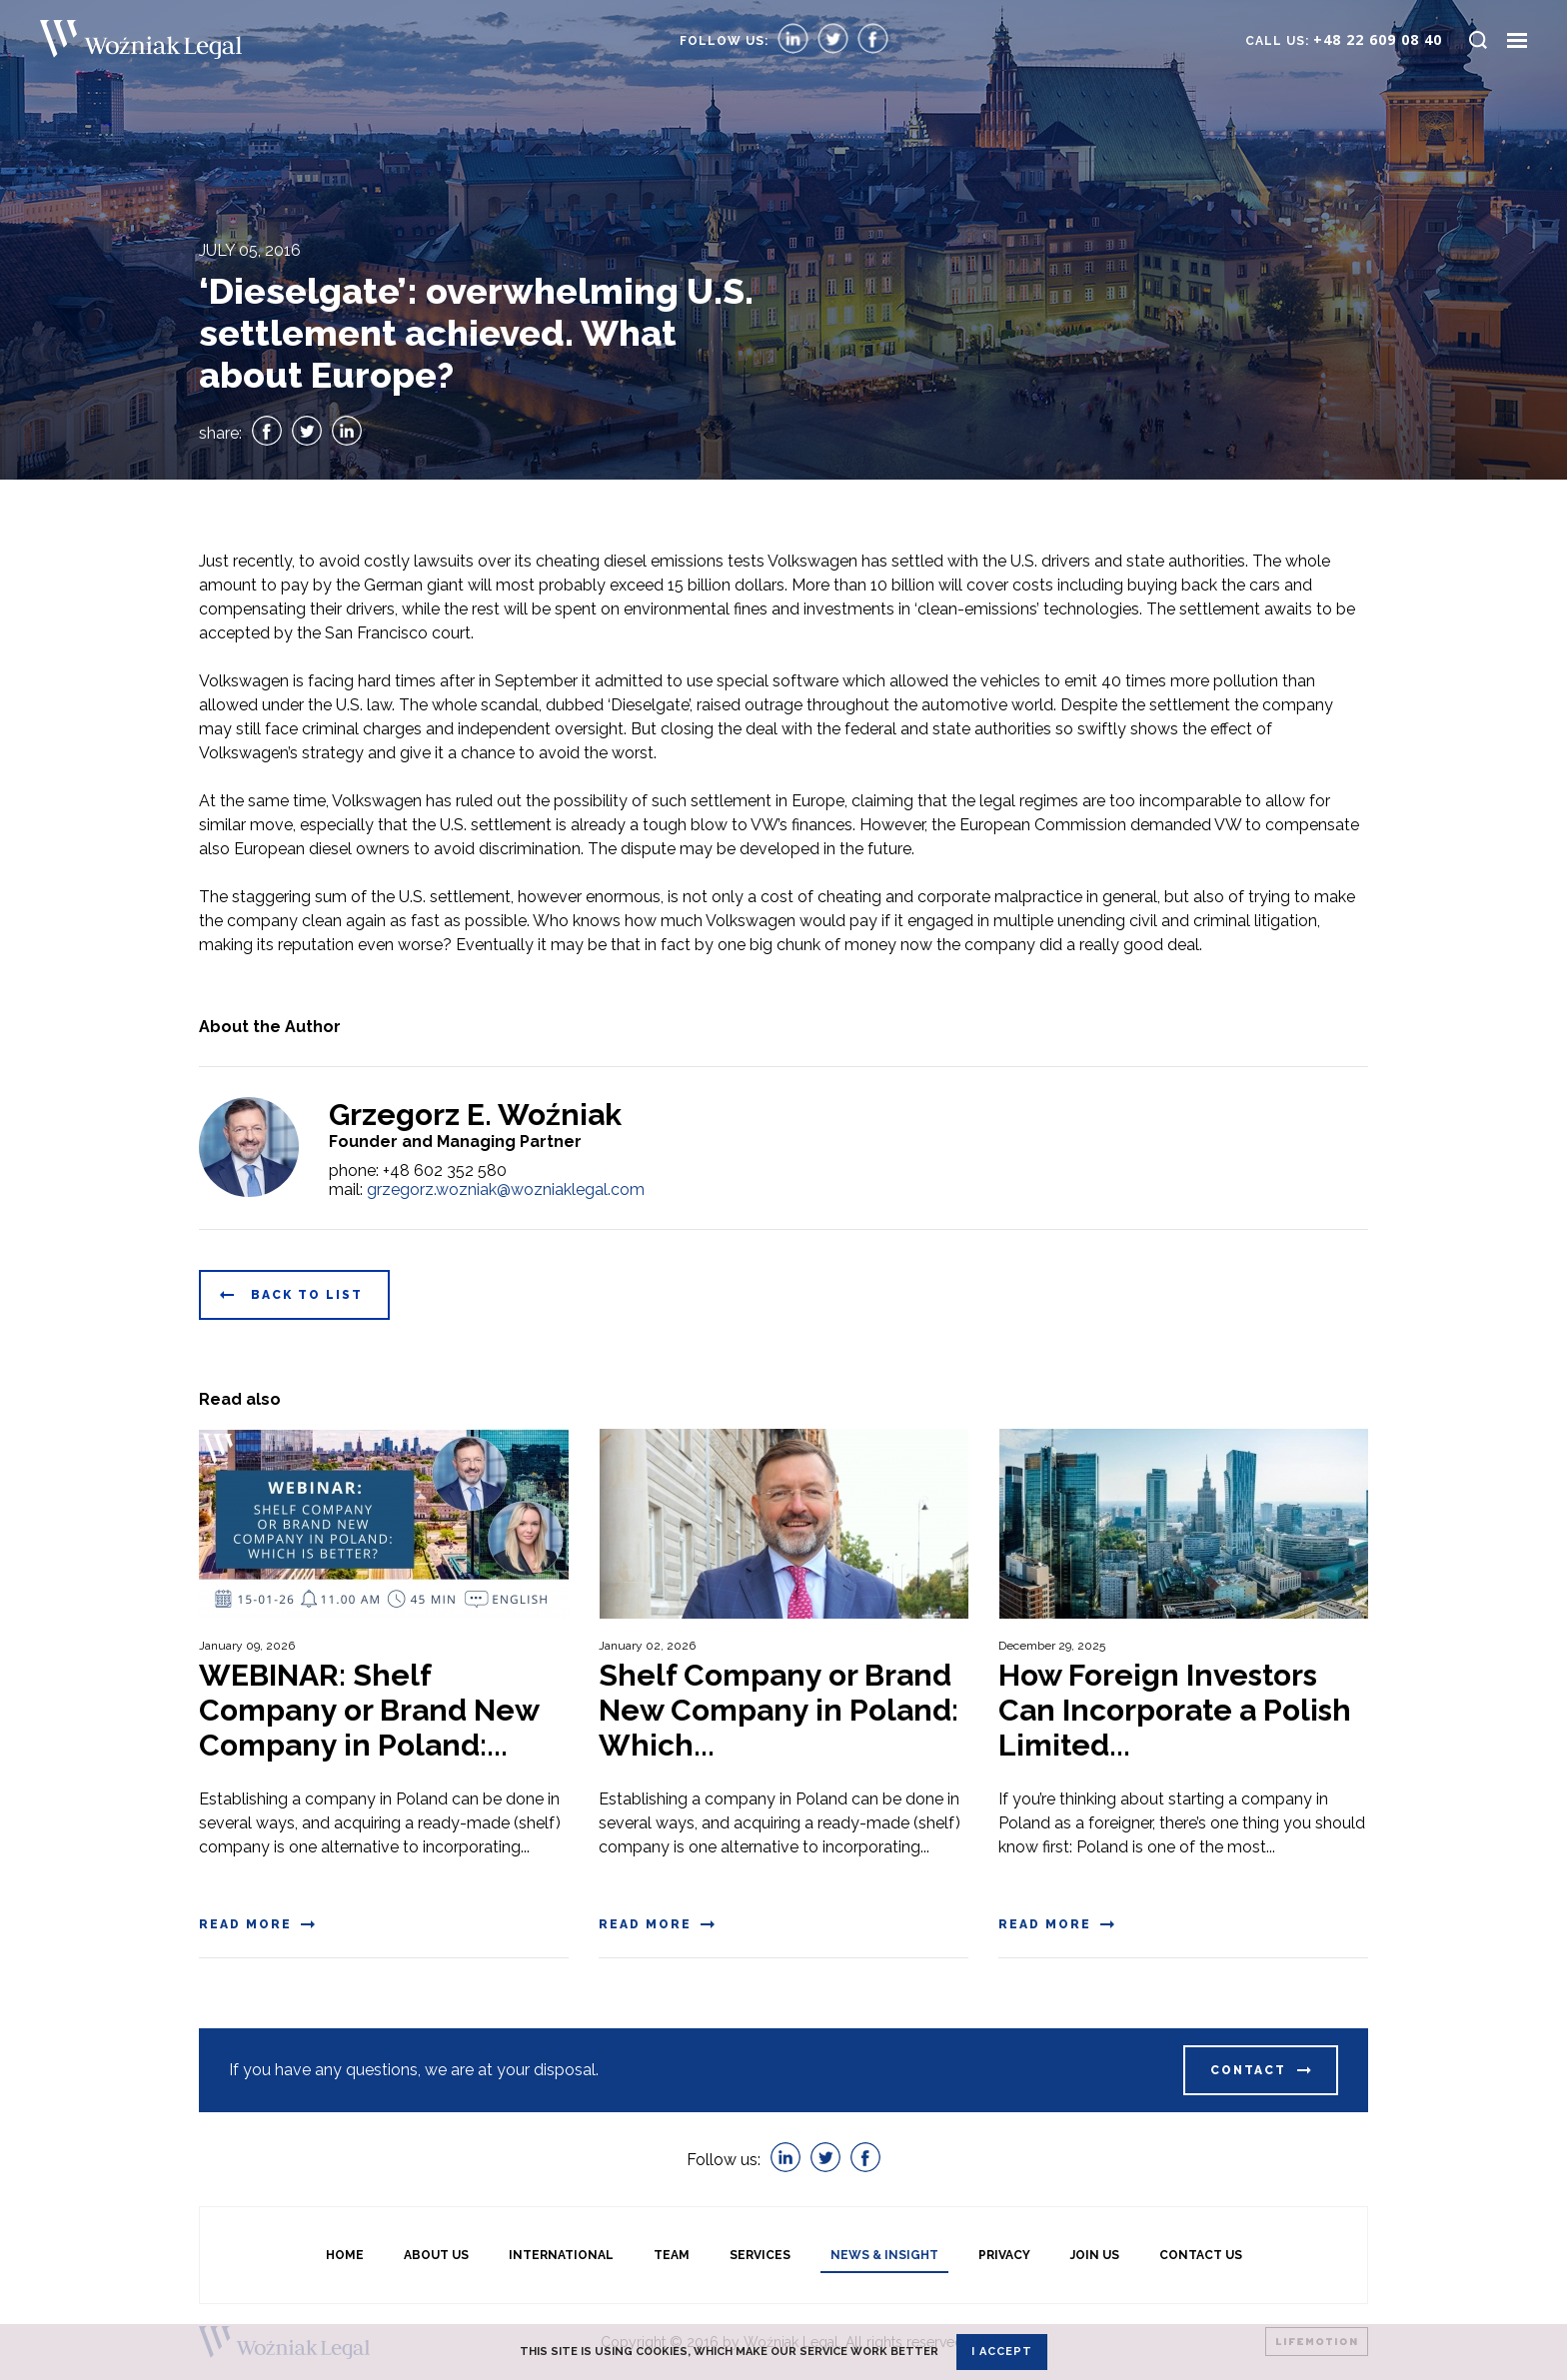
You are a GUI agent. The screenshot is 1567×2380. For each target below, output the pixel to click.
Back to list (307, 1295)
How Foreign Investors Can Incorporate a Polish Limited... (1174, 1710)
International (561, 2255)
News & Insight (884, 2255)
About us (436, 2255)
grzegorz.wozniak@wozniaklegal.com (506, 1189)
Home (345, 2255)
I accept (1001, 2351)
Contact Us (1200, 2255)
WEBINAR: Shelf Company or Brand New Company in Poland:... (369, 1710)
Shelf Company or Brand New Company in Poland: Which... (778, 1710)
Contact (1248, 2070)
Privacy (1004, 2255)
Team (672, 2255)
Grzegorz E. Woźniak (475, 1114)
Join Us (1094, 2255)
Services (760, 2255)
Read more (245, 1924)
